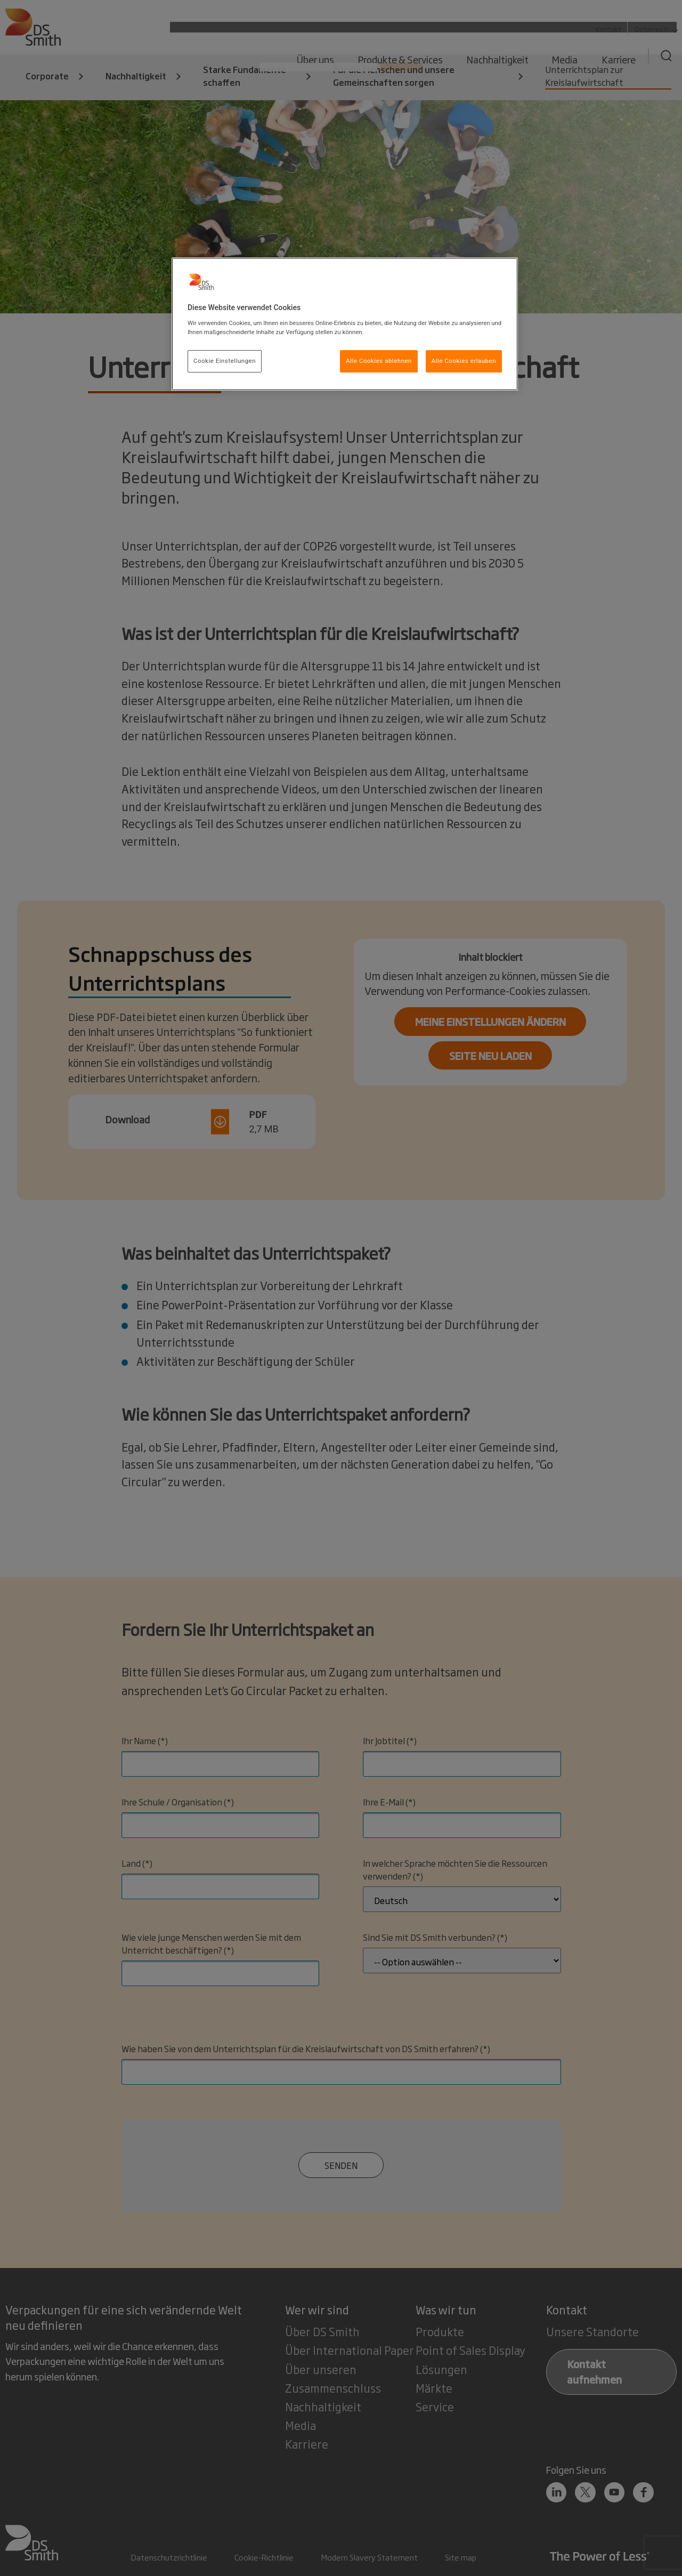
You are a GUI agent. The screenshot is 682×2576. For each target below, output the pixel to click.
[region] (345, 324)
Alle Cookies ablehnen (379, 360)
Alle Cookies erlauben (464, 360)
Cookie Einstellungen (224, 360)
